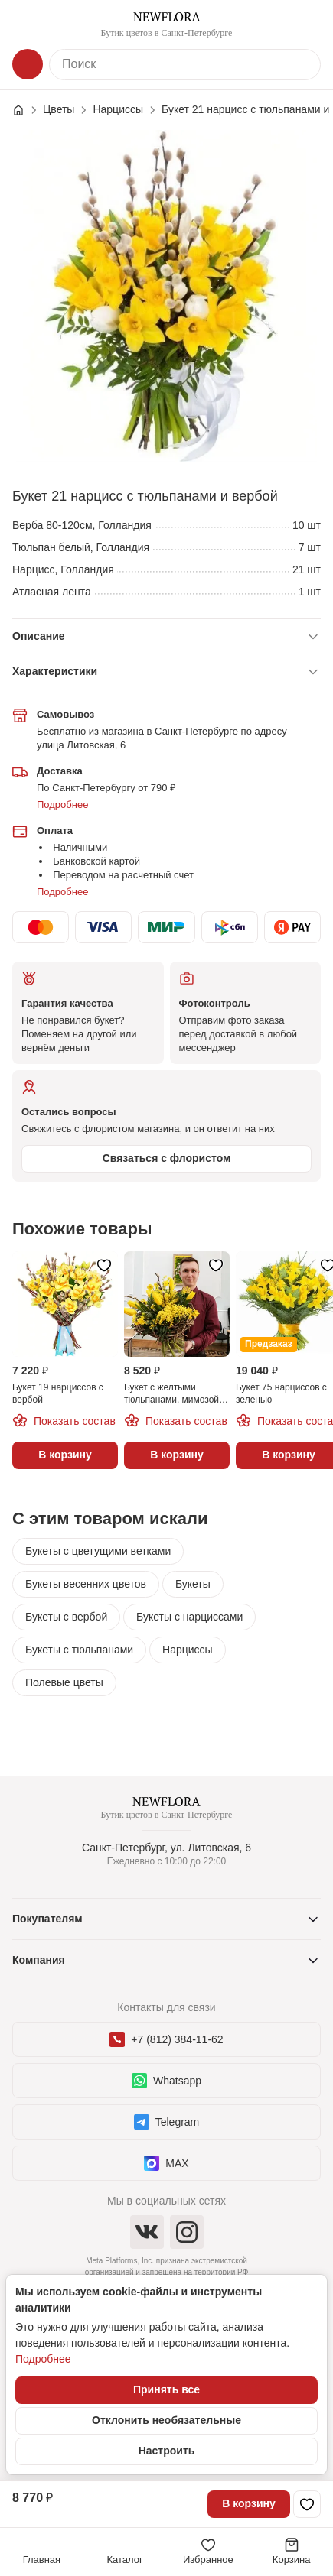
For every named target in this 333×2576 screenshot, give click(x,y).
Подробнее (62, 804)
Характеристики (54, 671)
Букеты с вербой (66, 1617)
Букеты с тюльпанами (79, 1649)
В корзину (249, 2503)
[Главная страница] (26, 110)
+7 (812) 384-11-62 (166, 2039)
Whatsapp (166, 2080)
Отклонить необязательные (166, 2420)
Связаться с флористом (167, 1158)
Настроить (167, 2451)
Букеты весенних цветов (85, 1584)
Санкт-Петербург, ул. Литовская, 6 (166, 1847)
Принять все (166, 2389)
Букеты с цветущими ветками (98, 1551)
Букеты (193, 1584)
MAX (166, 2163)
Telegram (167, 2122)
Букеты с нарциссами (189, 1617)
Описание (38, 636)
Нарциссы (187, 1649)
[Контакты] (305, 24)
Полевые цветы (64, 1682)
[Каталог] (27, 64)
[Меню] (27, 24)
